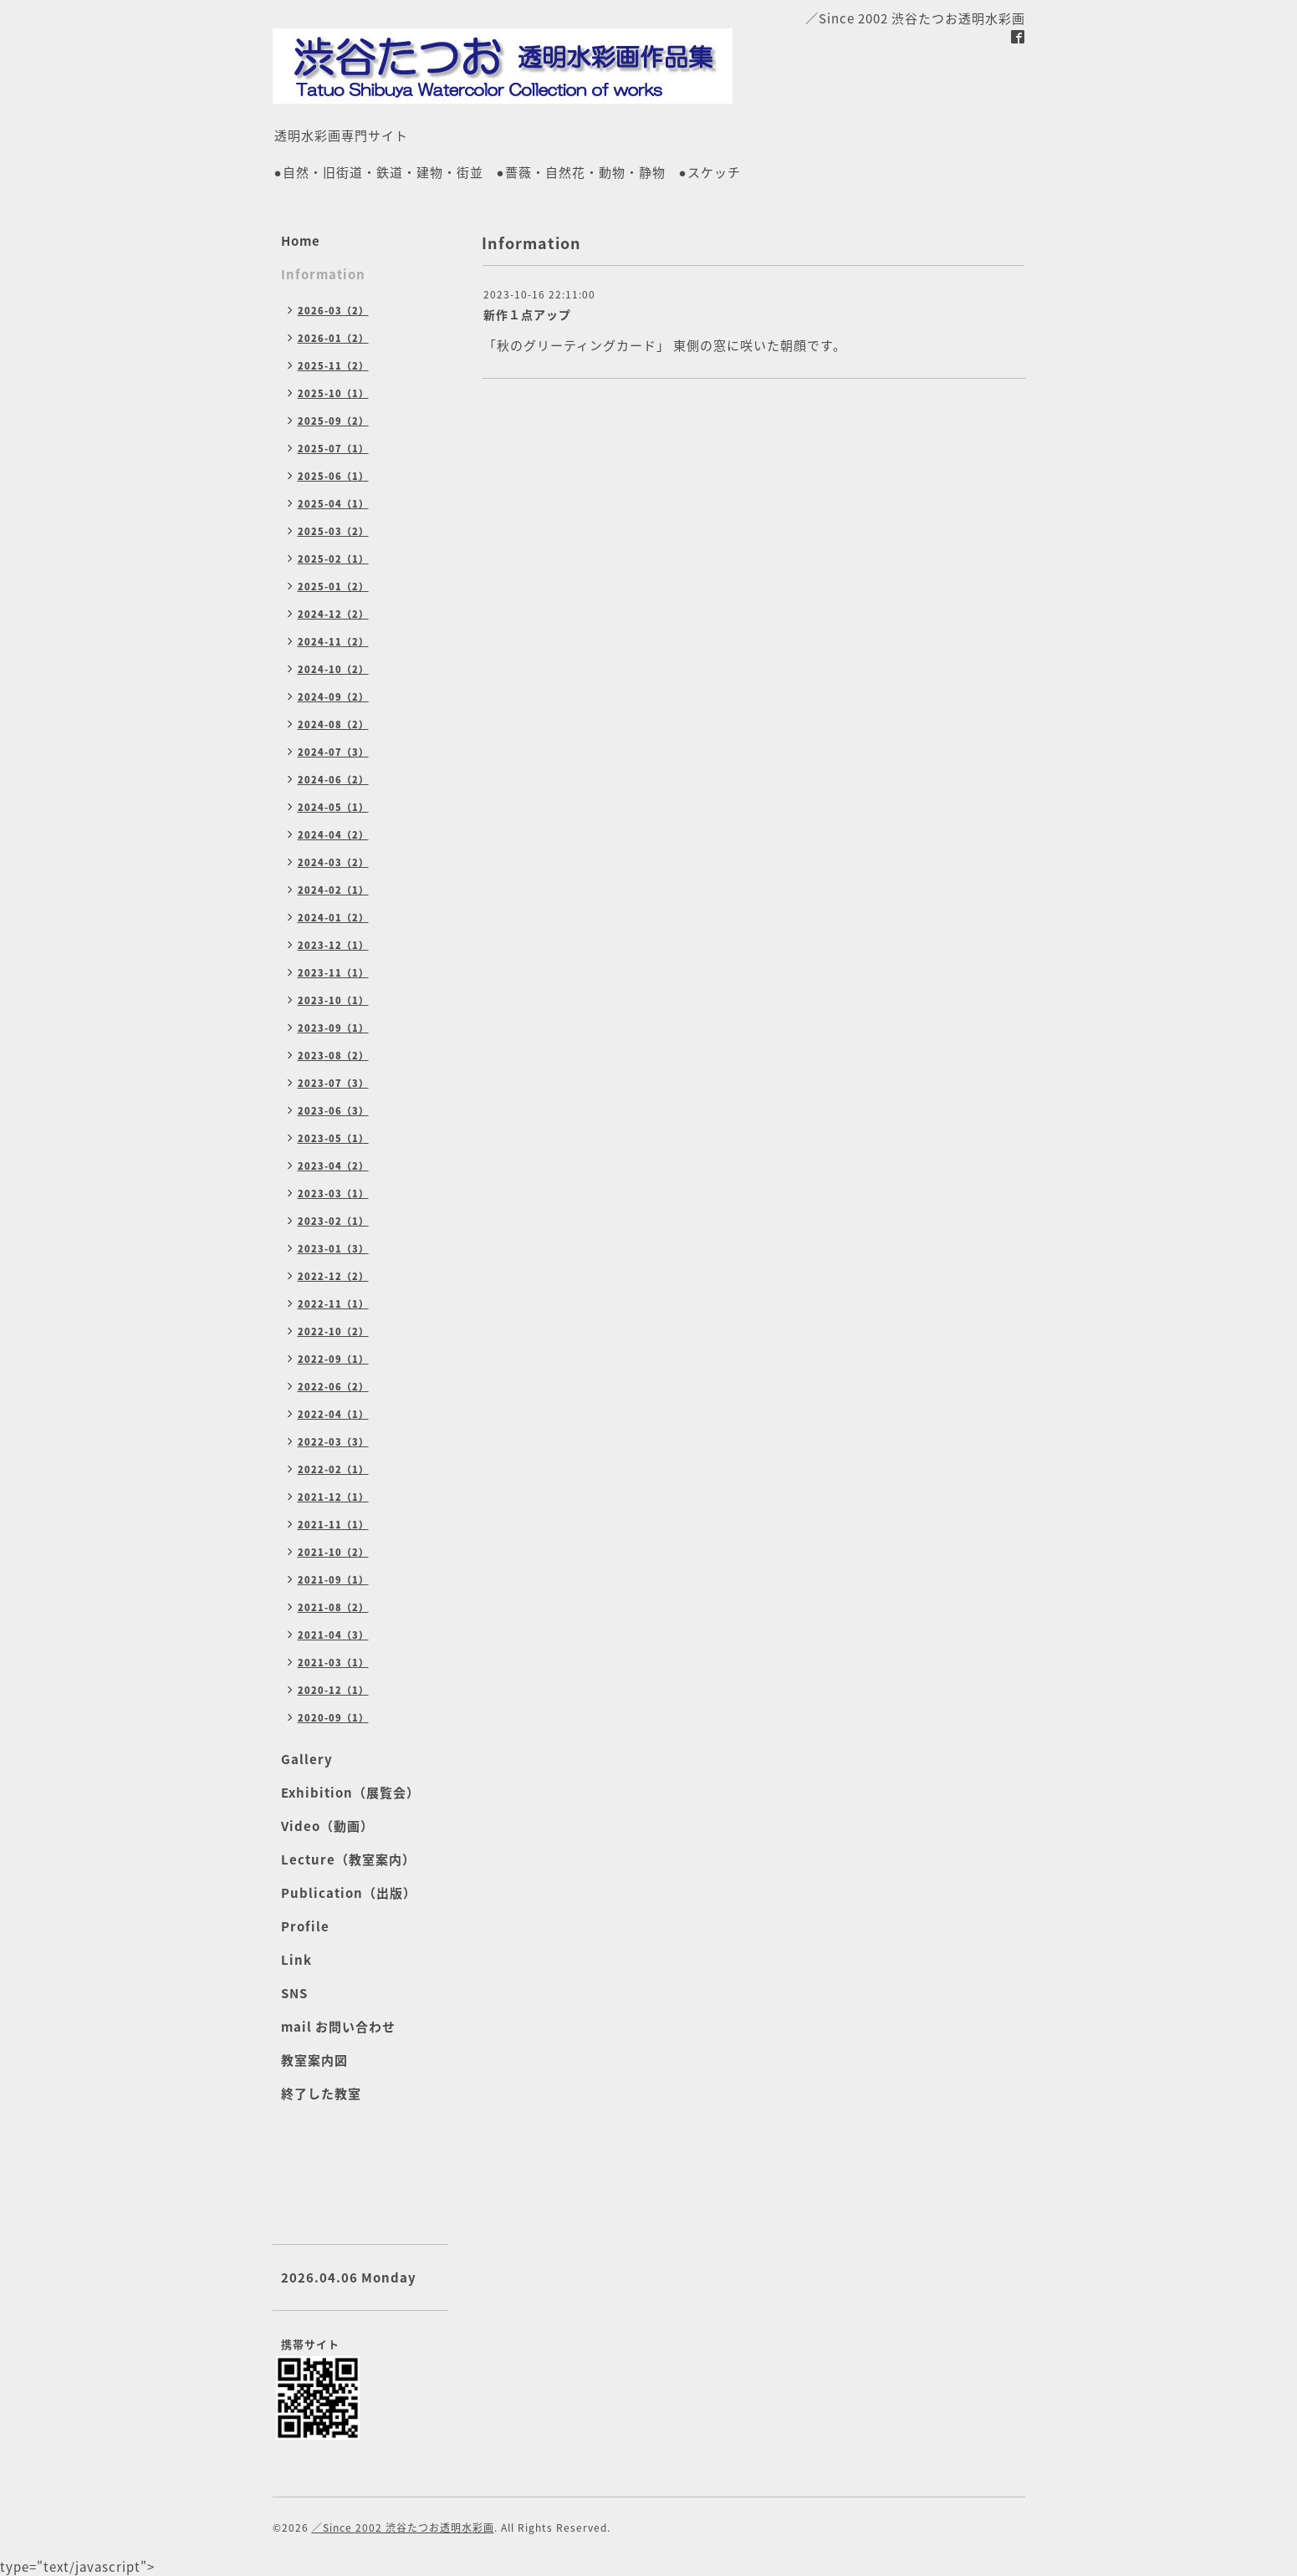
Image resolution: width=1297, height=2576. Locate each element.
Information (323, 274)
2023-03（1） (333, 1193)
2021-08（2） (333, 1607)
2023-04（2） (333, 1166)
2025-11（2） (333, 366)
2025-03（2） (333, 531)
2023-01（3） (333, 1249)
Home (300, 241)
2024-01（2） (333, 918)
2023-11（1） (333, 973)
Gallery (307, 1759)
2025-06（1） (333, 476)
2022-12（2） (333, 1276)
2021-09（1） (333, 1580)
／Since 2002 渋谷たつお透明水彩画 (403, 2527)
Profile (305, 1926)
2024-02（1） (333, 890)
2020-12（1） (333, 1690)
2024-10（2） (333, 669)
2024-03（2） (333, 862)
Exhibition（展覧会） (350, 1792)
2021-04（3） (333, 1635)
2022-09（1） (333, 1359)
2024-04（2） (333, 835)
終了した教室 (321, 2093)
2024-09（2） (333, 697)
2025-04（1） (333, 504)
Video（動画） (327, 1826)
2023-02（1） (333, 1221)
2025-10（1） (333, 393)
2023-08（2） (333, 1055)
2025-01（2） (333, 586)
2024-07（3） (333, 752)
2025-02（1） (333, 559)
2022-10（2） (333, 1331)
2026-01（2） (333, 338)
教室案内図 (314, 2060)
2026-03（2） (333, 311)
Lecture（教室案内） (348, 1859)
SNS (294, 1993)
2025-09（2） (333, 421)
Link (296, 1960)
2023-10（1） (333, 1000)
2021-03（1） (333, 1662)
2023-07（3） (333, 1083)
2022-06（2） (333, 1387)
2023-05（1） (333, 1138)
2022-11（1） (333, 1304)
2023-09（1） (333, 1028)
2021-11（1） (333, 1525)
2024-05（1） (333, 807)
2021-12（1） (333, 1497)
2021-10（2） (333, 1552)
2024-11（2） (333, 642)
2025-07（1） (333, 448)
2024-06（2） (333, 780)
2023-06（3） (333, 1111)
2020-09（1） (333, 1718)
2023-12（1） (333, 945)
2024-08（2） (333, 724)
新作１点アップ (527, 314)
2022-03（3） (333, 1442)
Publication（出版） (348, 1893)
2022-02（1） (333, 1469)
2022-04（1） (333, 1414)
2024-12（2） (333, 614)
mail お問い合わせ (338, 2026)
